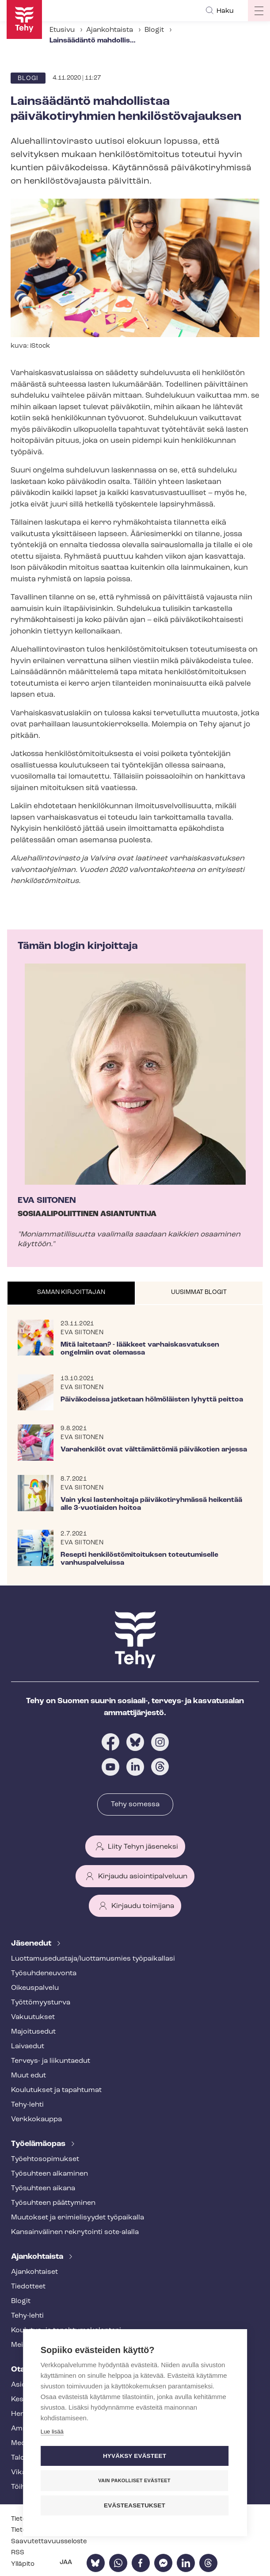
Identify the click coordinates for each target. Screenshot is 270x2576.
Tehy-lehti (27, 2104)
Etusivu (62, 30)
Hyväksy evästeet (134, 2456)
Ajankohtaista (109, 30)
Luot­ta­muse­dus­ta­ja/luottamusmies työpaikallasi (93, 1958)
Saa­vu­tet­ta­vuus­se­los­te (49, 2541)
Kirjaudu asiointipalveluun (142, 1876)
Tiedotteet (28, 2286)
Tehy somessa (135, 1804)
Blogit (154, 30)
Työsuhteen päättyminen (53, 2203)
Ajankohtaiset (34, 2272)
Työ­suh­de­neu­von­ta (43, 1973)
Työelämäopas (39, 2144)
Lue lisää (52, 2431)
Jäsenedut (32, 1943)
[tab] (71, 1293)
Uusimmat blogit (199, 1292)
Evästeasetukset (134, 2505)
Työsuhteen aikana (43, 2188)
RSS (17, 2552)
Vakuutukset (33, 2017)
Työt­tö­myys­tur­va (40, 2002)
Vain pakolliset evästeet (134, 2480)
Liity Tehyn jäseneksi (143, 1846)
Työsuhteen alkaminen (49, 2173)
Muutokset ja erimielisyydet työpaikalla (77, 2217)
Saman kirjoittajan (71, 1292)
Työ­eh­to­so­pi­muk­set (45, 2159)
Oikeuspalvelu (35, 1988)
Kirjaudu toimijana (142, 1906)
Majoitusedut (33, 2031)
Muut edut (28, 2075)
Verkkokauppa (36, 2119)
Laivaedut (27, 2046)
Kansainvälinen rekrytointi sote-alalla (75, 2232)
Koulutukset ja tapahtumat (56, 2090)
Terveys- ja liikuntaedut (50, 2061)
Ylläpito (22, 2564)
